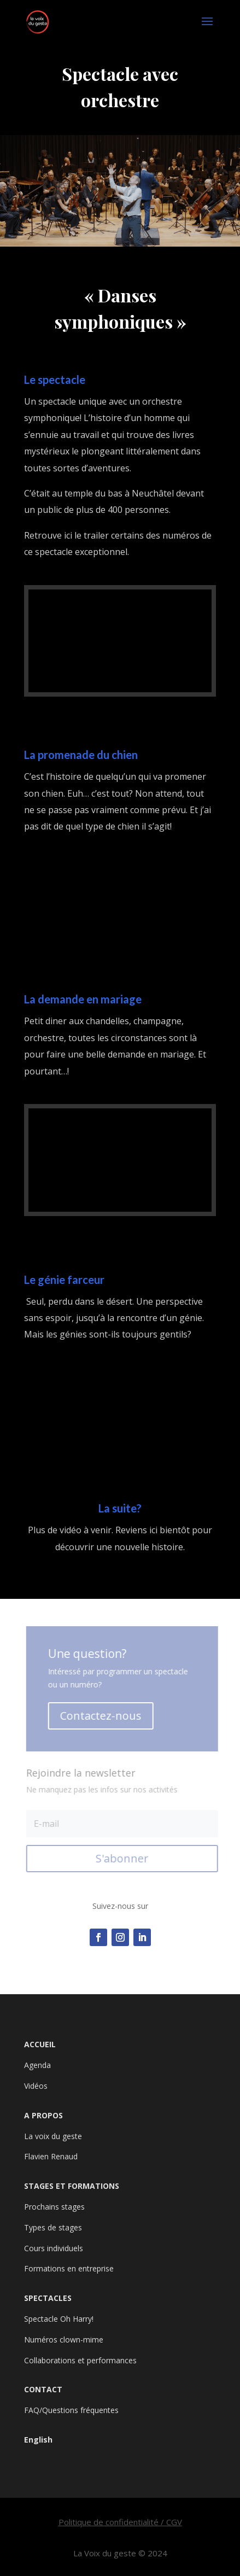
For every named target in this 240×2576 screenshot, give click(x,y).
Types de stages (53, 2227)
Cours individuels (53, 2248)
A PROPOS (43, 2115)
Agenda (37, 2065)
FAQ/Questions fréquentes (71, 2410)
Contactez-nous (101, 1715)
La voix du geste (53, 2136)
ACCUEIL (40, 2044)
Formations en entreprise (69, 2268)
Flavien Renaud (51, 2156)
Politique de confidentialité (108, 2521)
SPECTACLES (48, 2298)
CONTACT (43, 2389)
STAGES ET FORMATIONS (71, 2186)
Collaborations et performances (80, 2360)
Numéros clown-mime (63, 2339)
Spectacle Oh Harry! (58, 2319)
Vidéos (36, 2086)
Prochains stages (54, 2206)
